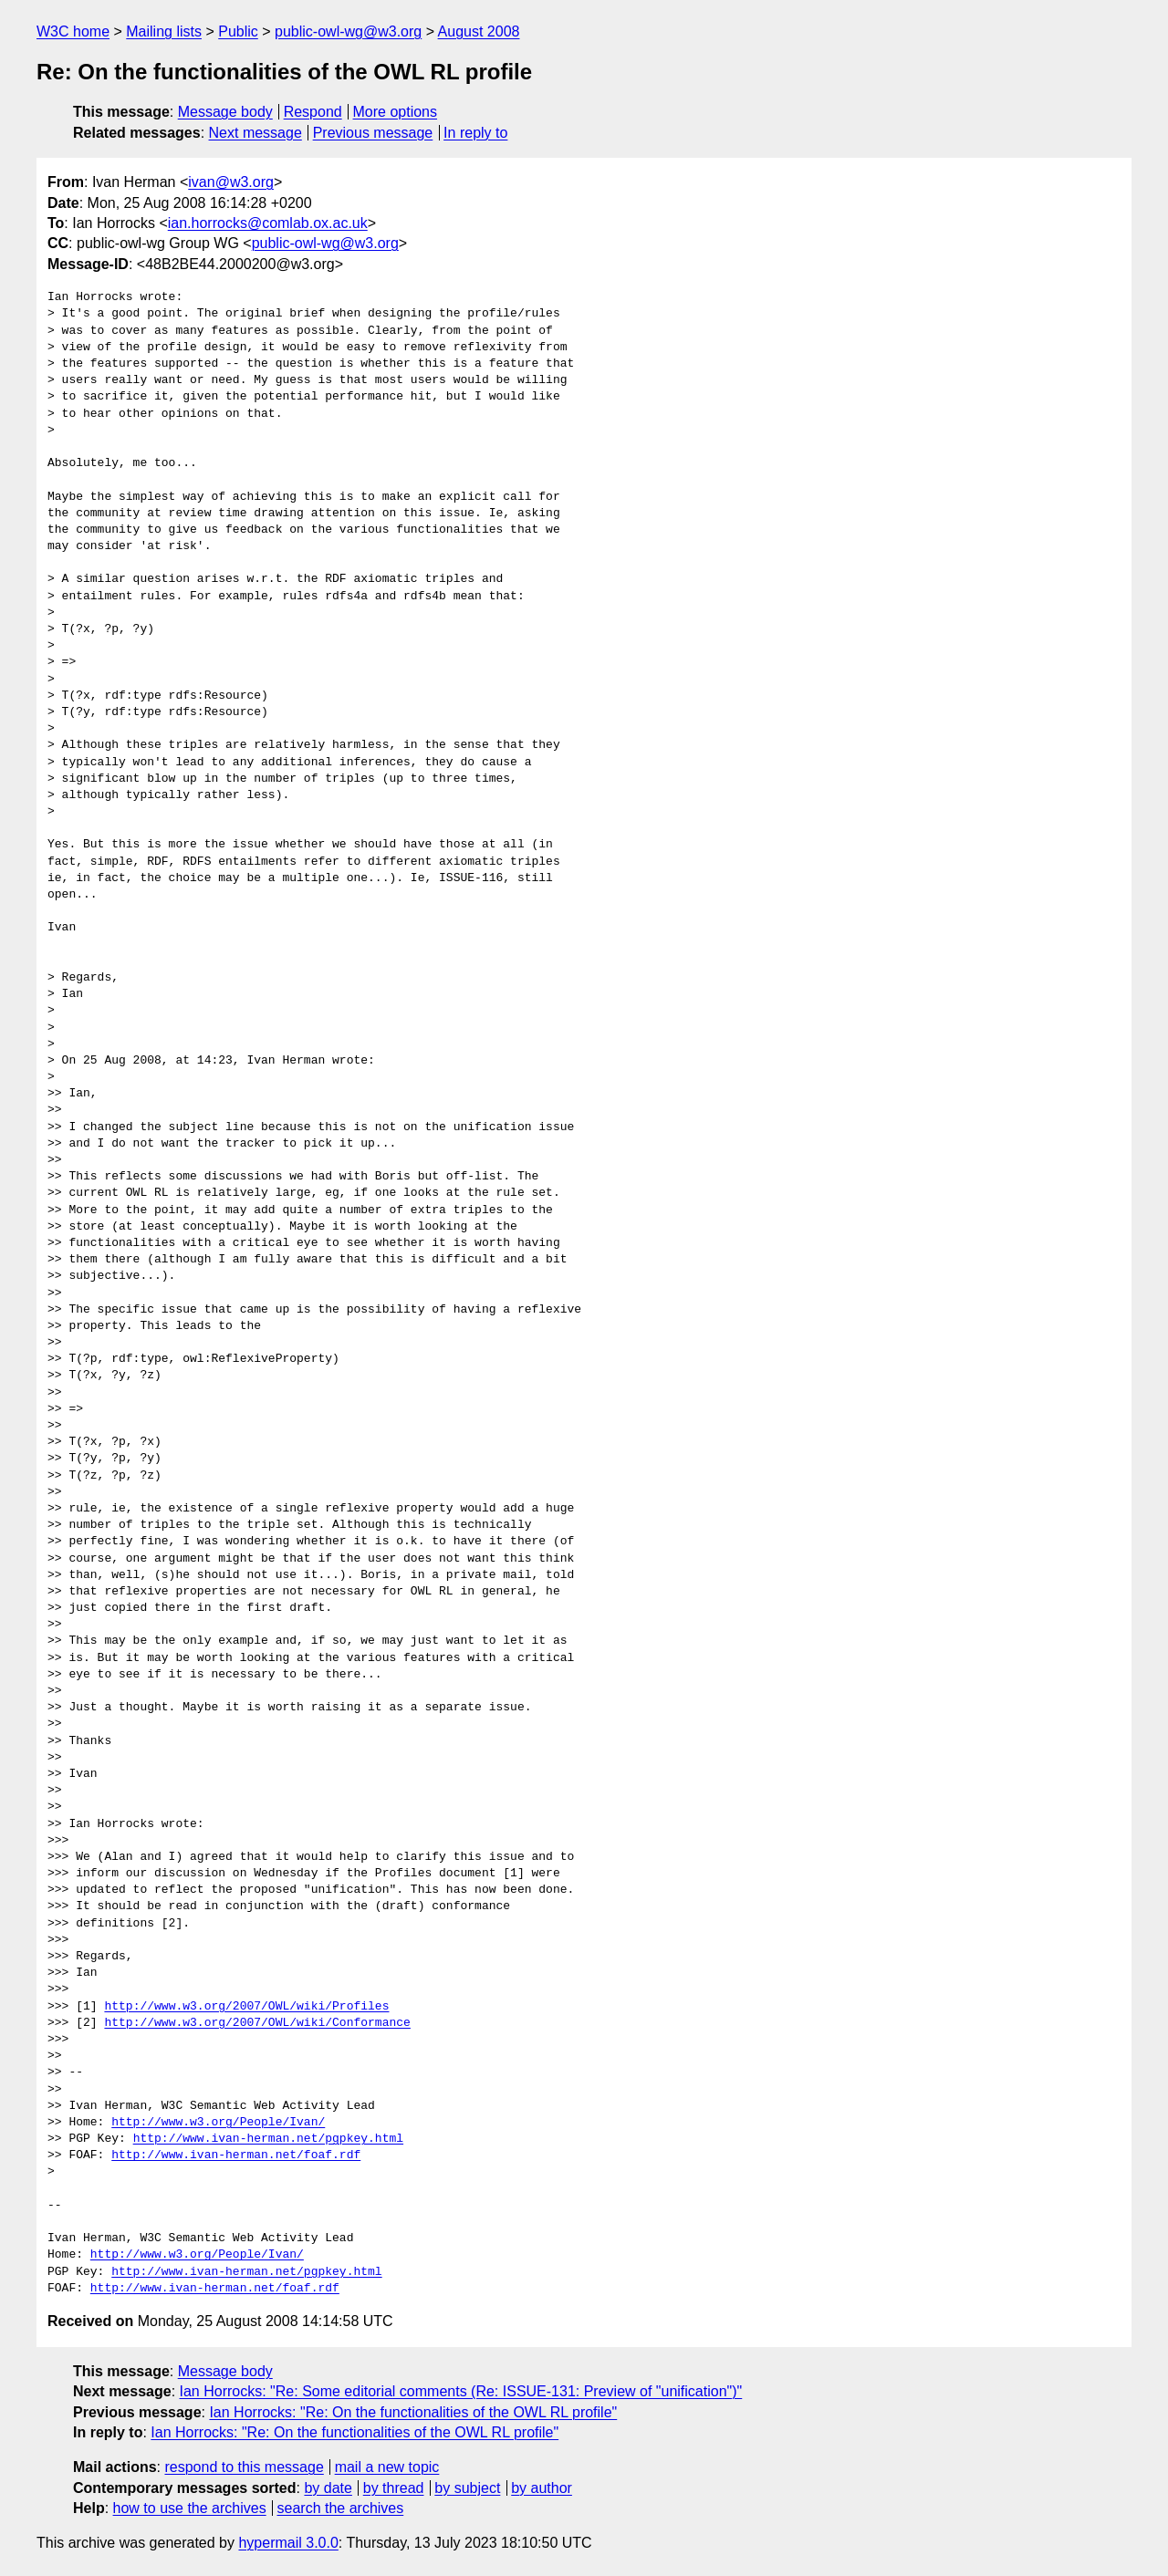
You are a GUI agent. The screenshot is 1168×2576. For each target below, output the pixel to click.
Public (238, 31)
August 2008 (479, 31)
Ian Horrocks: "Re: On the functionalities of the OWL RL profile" (413, 2412)
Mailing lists (164, 31)
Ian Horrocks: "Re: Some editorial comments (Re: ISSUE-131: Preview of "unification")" (461, 2391)
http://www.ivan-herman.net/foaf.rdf (235, 2155)
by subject (467, 2488)
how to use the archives (189, 2508)
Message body (225, 111)
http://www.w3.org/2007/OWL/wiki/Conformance (257, 2023)
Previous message (373, 132)
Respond (313, 111)
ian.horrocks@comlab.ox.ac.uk (268, 223)
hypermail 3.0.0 (288, 2542)
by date (327, 2488)
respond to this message (243, 2467)
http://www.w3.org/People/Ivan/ (218, 2122)
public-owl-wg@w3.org (348, 31)
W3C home (73, 31)
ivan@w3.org (231, 182)
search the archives (340, 2508)
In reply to (475, 132)
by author (541, 2488)
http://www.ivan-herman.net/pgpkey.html (268, 2139)
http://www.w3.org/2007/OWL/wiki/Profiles (246, 2007)
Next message (255, 132)
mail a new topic (387, 2467)
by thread (393, 2488)
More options (395, 111)
